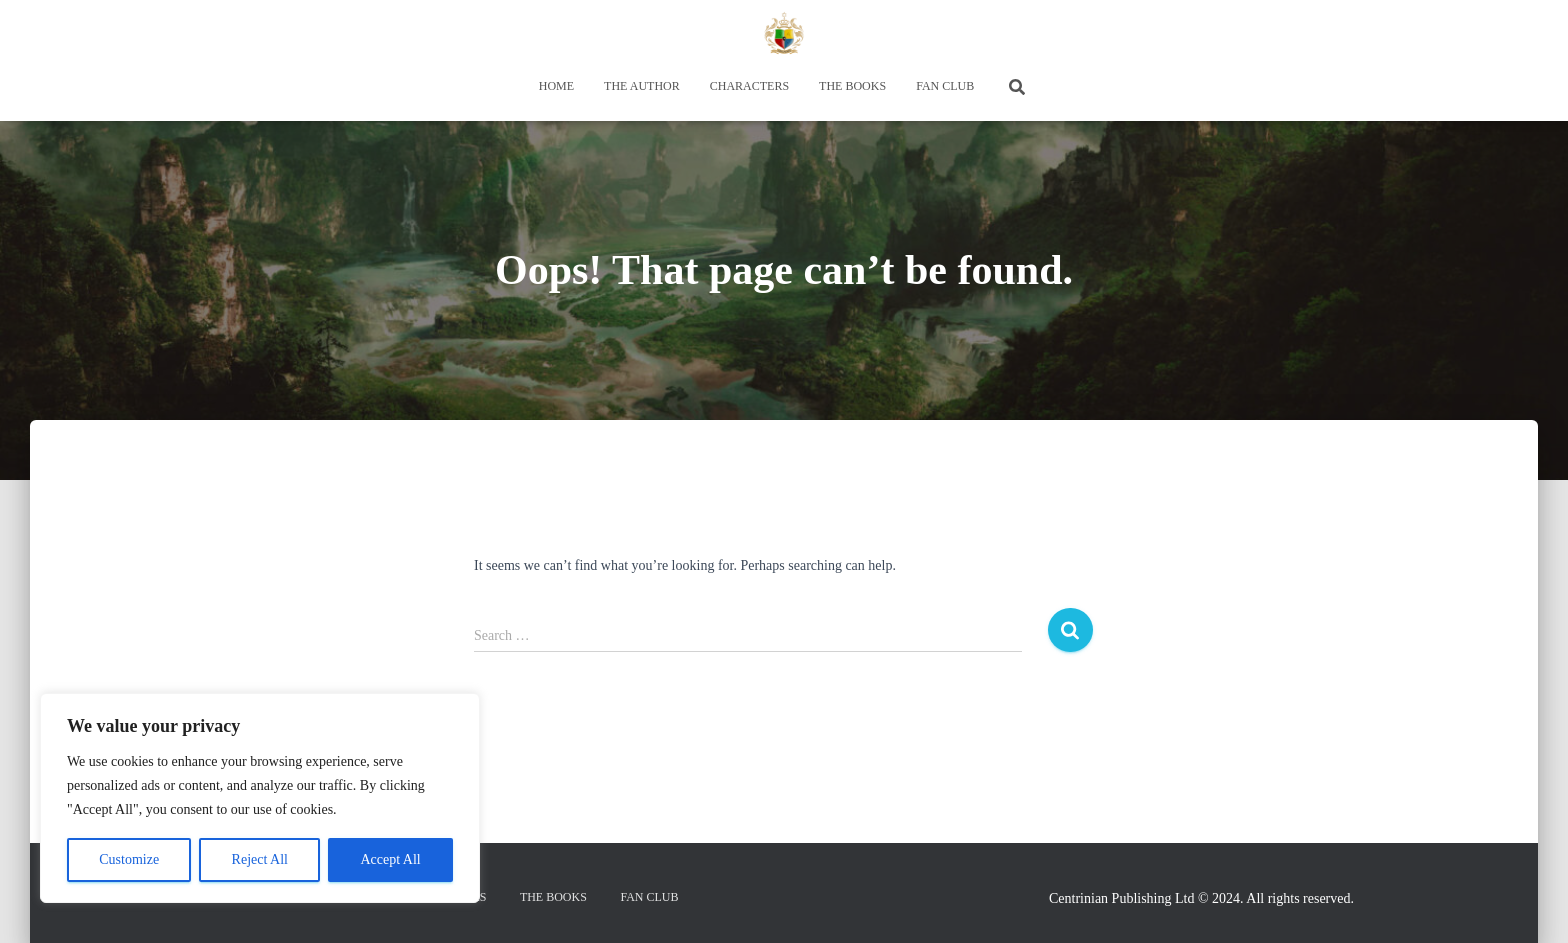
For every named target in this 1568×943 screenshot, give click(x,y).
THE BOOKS (852, 86)
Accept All (390, 859)
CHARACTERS (749, 86)
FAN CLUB (945, 86)
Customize (129, 859)
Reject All (260, 859)
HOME (556, 86)
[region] (260, 798)
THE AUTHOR (642, 86)
